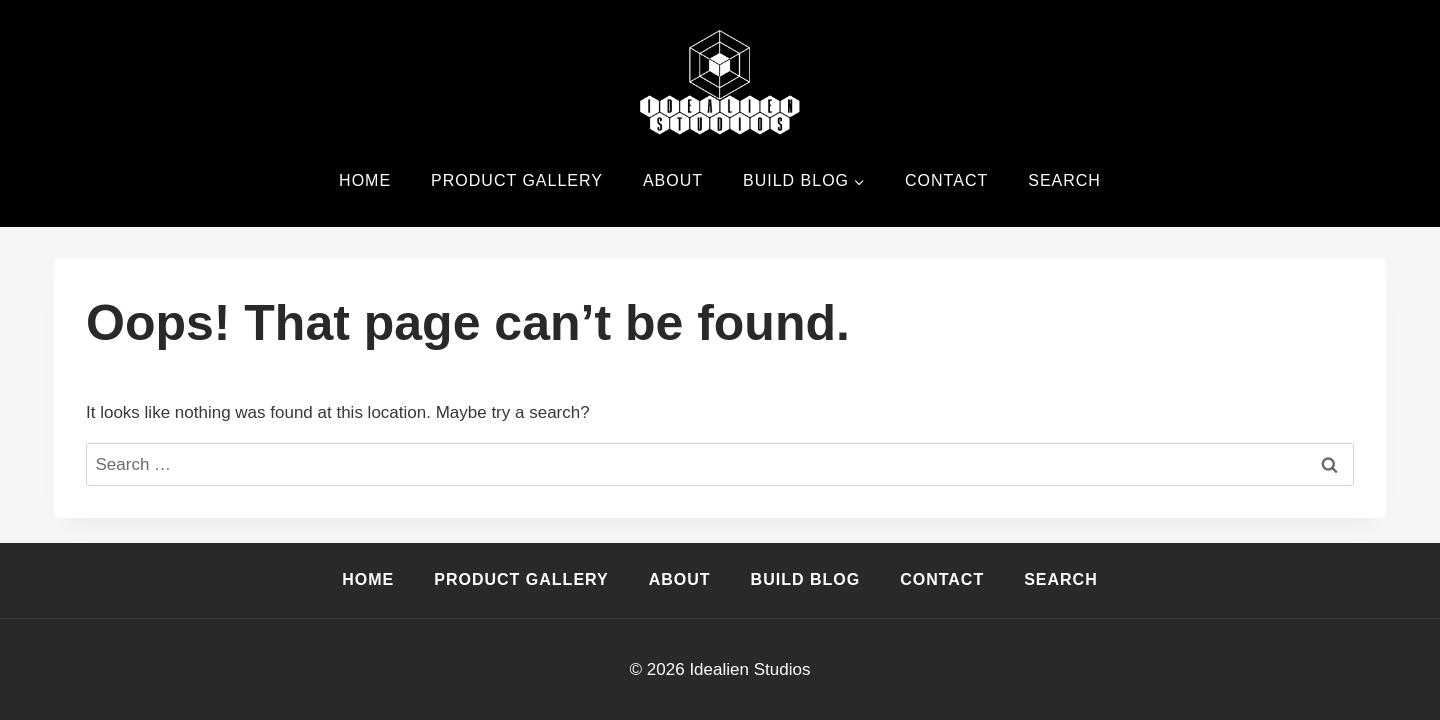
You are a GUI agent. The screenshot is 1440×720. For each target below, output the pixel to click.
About (673, 180)
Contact (946, 180)
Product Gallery (517, 180)
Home (365, 180)
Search (1064, 180)
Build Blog (806, 579)
